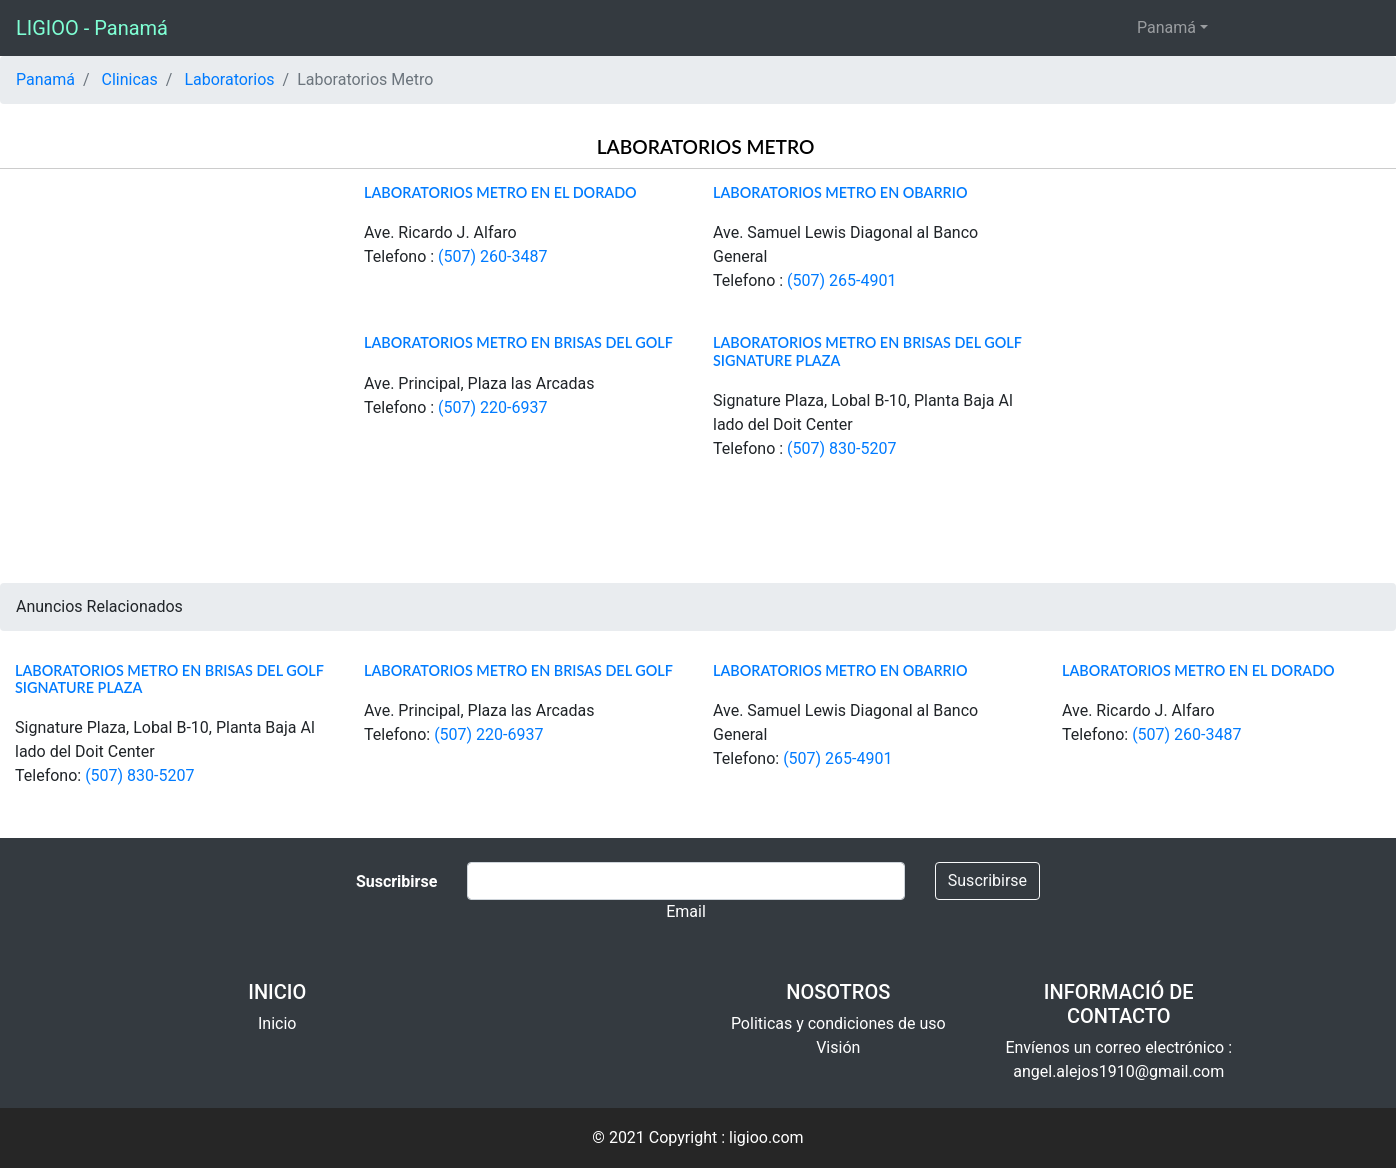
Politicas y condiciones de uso (838, 1023)
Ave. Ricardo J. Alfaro (440, 232)
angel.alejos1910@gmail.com (1118, 1071)
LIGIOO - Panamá (92, 28)
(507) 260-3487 (492, 256)
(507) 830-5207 (841, 448)
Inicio (277, 1023)
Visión (838, 1047)
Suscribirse (987, 880)
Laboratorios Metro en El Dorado (500, 192)
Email (686, 911)
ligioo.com (766, 1137)
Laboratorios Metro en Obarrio (840, 192)
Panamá (1166, 27)
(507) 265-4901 (841, 280)
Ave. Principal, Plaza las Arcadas (479, 383)
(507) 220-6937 (492, 407)
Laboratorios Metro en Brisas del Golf (518, 342)
